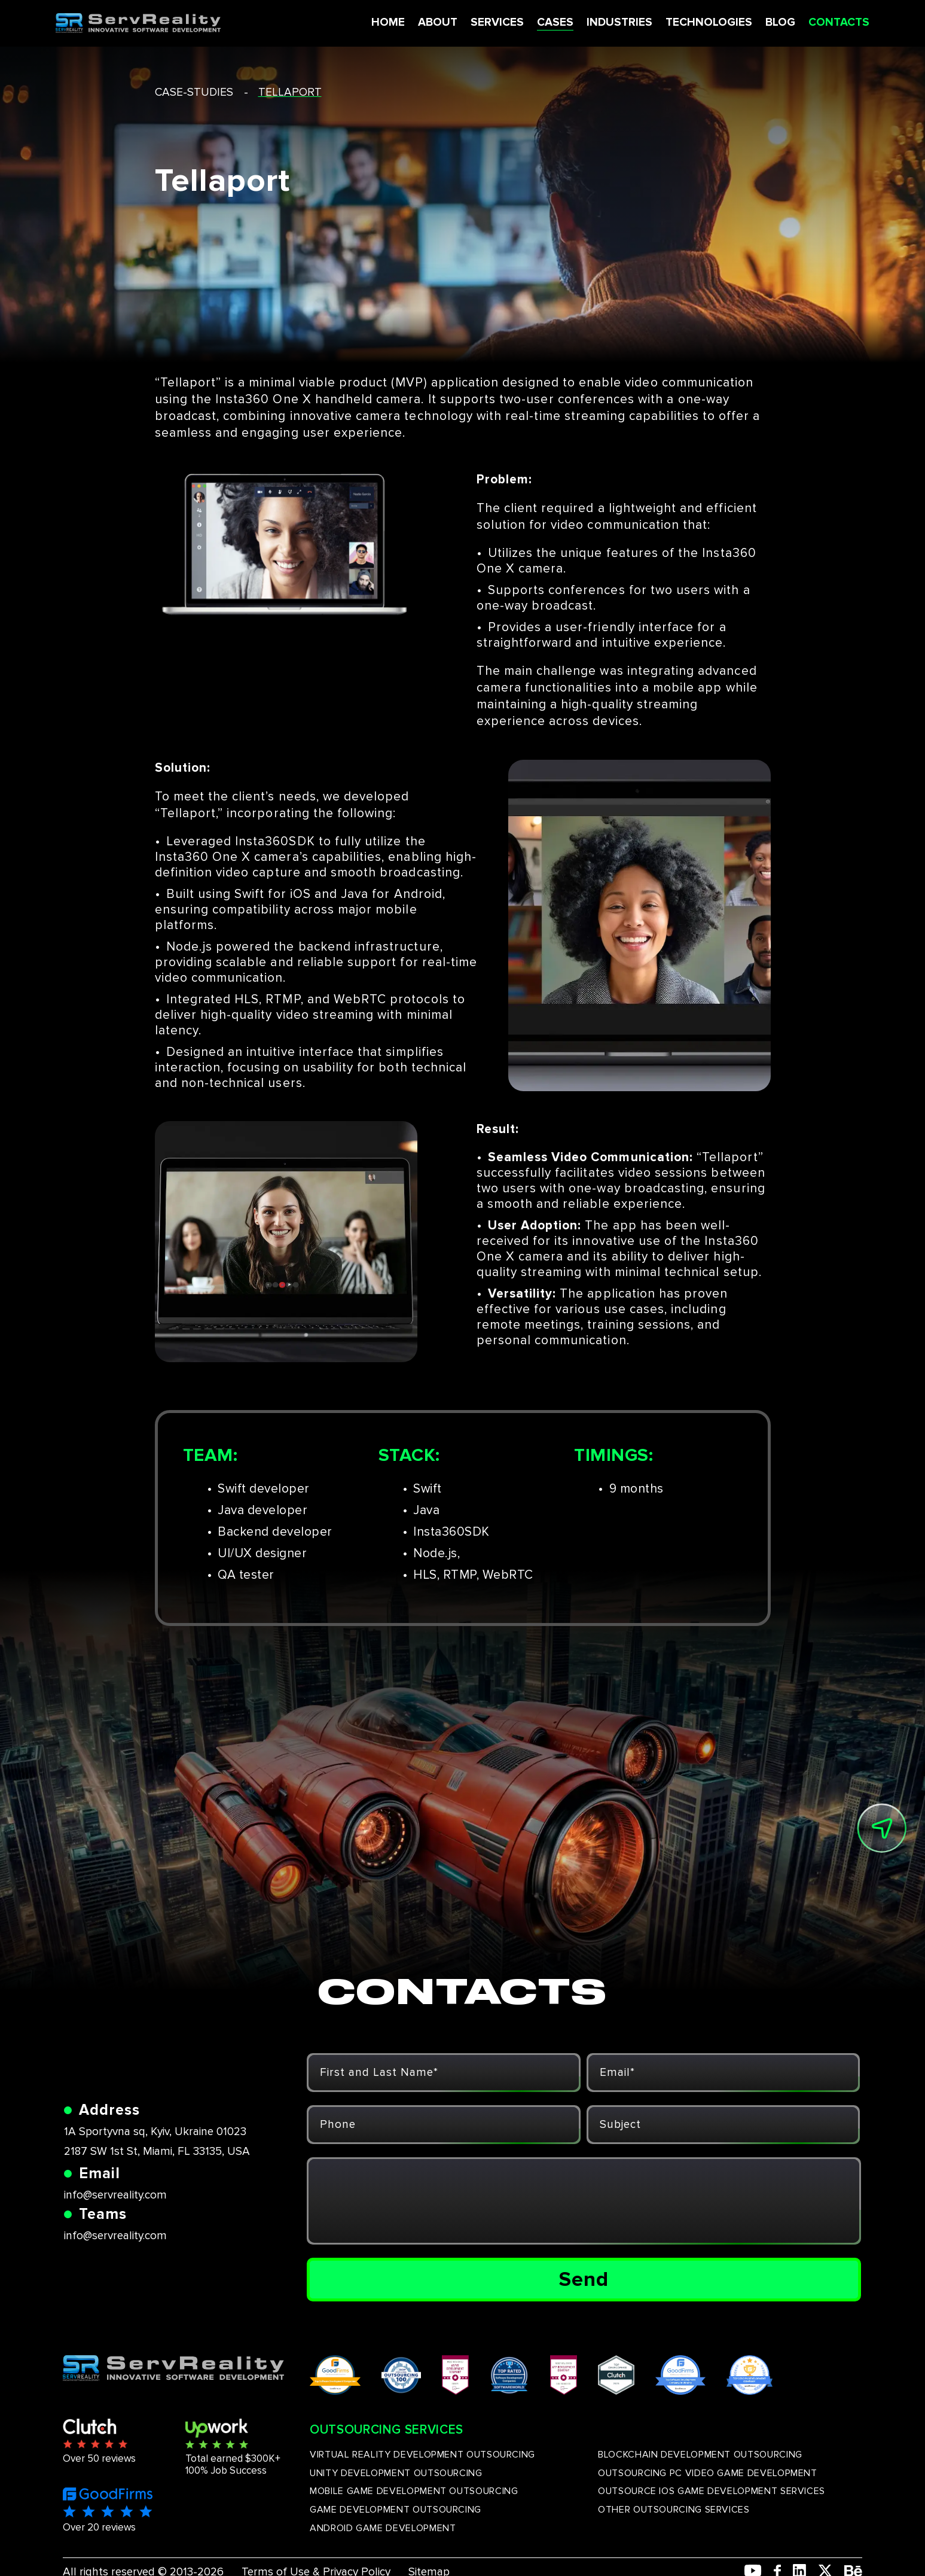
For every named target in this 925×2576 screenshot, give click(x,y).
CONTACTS (834, 23)
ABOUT (433, 23)
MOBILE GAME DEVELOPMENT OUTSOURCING (414, 2491)
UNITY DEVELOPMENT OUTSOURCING (396, 2473)
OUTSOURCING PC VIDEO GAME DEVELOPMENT (707, 2473)
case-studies (194, 92)
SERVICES (493, 23)
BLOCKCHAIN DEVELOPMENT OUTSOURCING (700, 2454)
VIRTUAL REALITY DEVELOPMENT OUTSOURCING (422, 2454)
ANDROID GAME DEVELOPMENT (383, 2528)
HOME (384, 23)
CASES (551, 23)
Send (584, 2279)
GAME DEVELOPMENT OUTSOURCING (395, 2509)
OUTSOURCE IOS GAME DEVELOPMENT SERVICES (711, 2491)
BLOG (776, 23)
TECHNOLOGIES (704, 23)
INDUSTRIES (615, 23)
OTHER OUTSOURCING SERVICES (674, 2509)
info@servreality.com (115, 2195)
